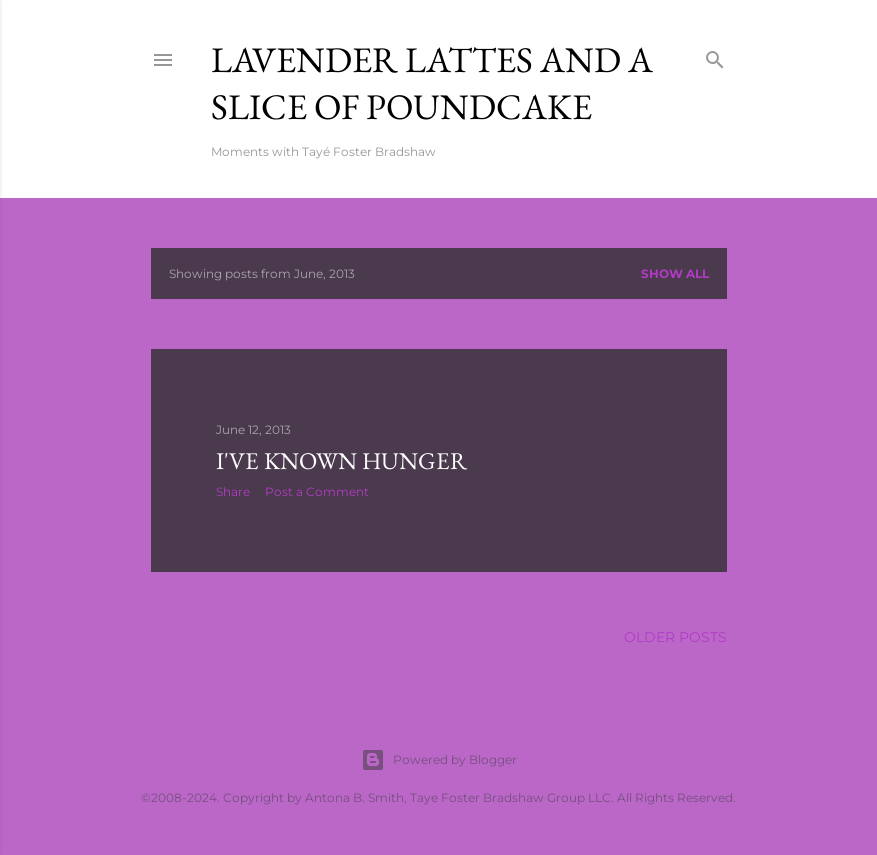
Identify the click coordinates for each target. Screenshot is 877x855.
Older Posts (675, 637)
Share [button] (233, 491)
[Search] (715, 55)
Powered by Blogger (439, 760)
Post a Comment (317, 491)
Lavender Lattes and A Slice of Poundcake (432, 83)
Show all (675, 273)
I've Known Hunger (341, 460)
